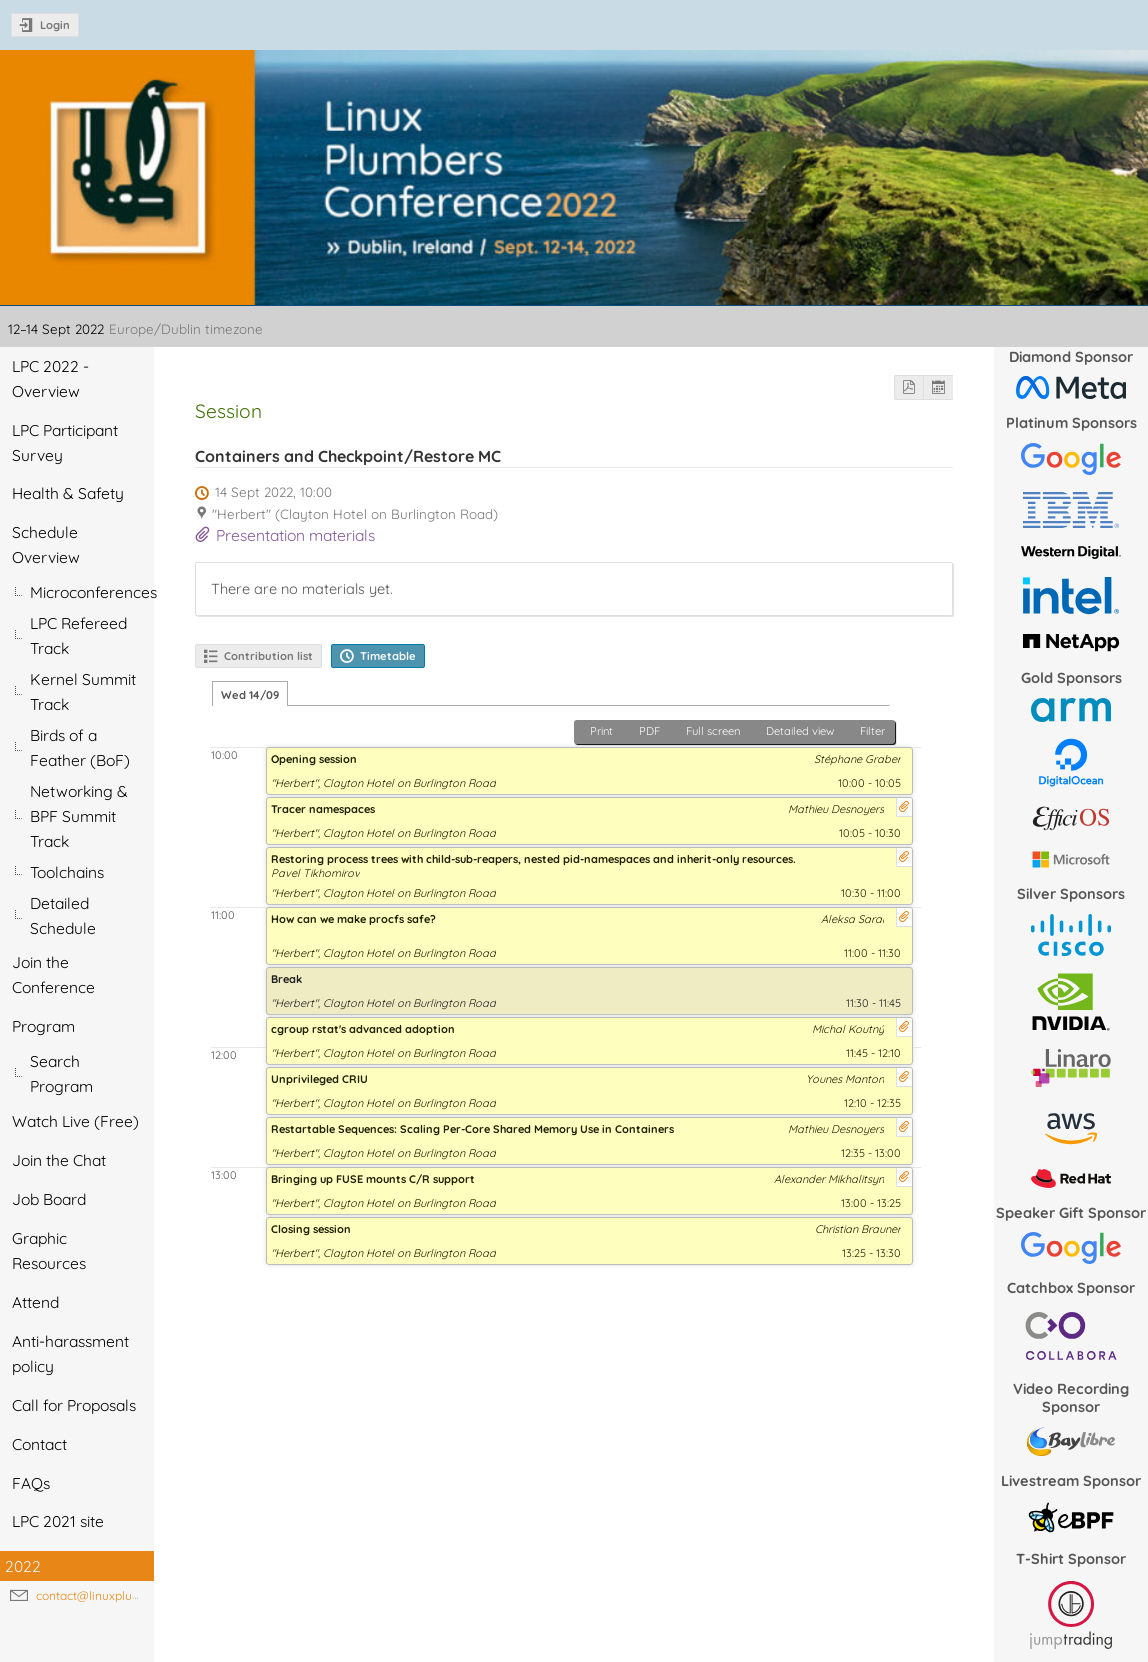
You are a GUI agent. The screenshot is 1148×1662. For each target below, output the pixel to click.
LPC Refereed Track (78, 635)
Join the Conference (53, 974)
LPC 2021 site (58, 1521)
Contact (39, 1444)
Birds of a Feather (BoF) (80, 747)
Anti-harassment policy (70, 1353)
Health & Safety (68, 493)
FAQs (31, 1483)
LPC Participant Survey (65, 442)
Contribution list (268, 656)
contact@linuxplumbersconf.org (124, 1595)
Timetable (388, 656)
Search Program (61, 1073)
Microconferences (92, 592)
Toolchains (67, 872)
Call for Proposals (74, 1405)
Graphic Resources (49, 1250)
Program (43, 1026)
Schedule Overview (46, 544)
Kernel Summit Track (83, 691)
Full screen (713, 731)
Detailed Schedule (63, 915)
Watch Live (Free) (75, 1121)
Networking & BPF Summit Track (79, 816)
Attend (35, 1302)
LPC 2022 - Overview (50, 378)
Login (55, 25)
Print (601, 731)
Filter (872, 731)
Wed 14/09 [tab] (250, 695)
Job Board (49, 1199)
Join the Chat (59, 1160)
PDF (649, 731)
